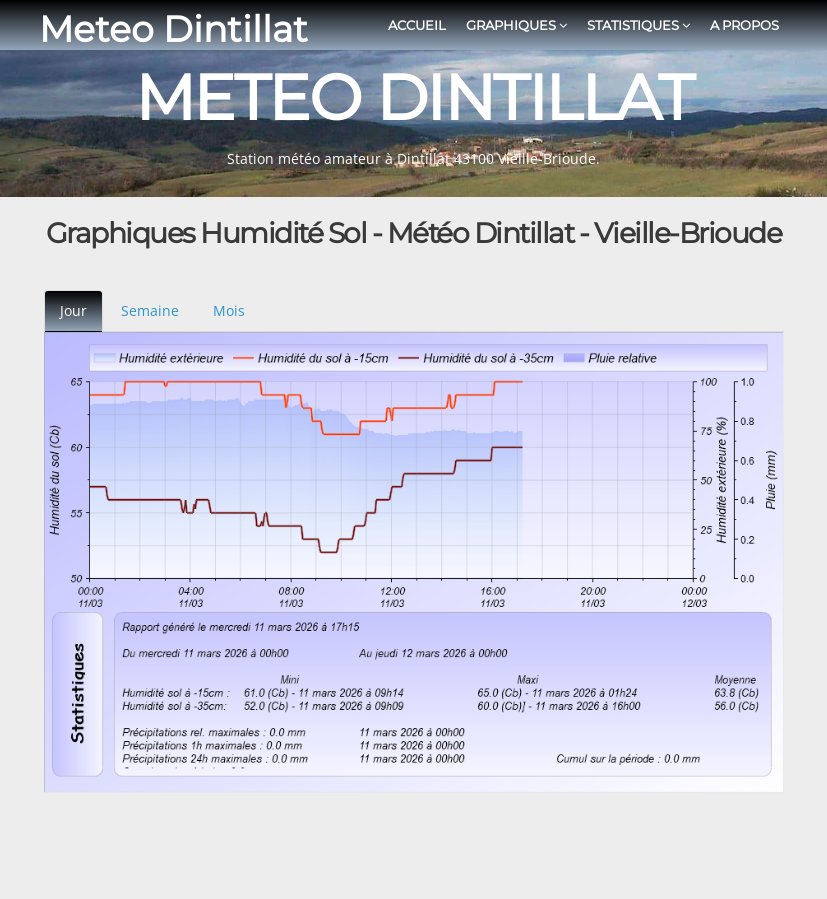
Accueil (417, 25)
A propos (744, 25)
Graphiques (516, 25)
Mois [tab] (229, 310)
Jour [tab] (73, 310)
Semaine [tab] (150, 310)
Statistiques (638, 25)
